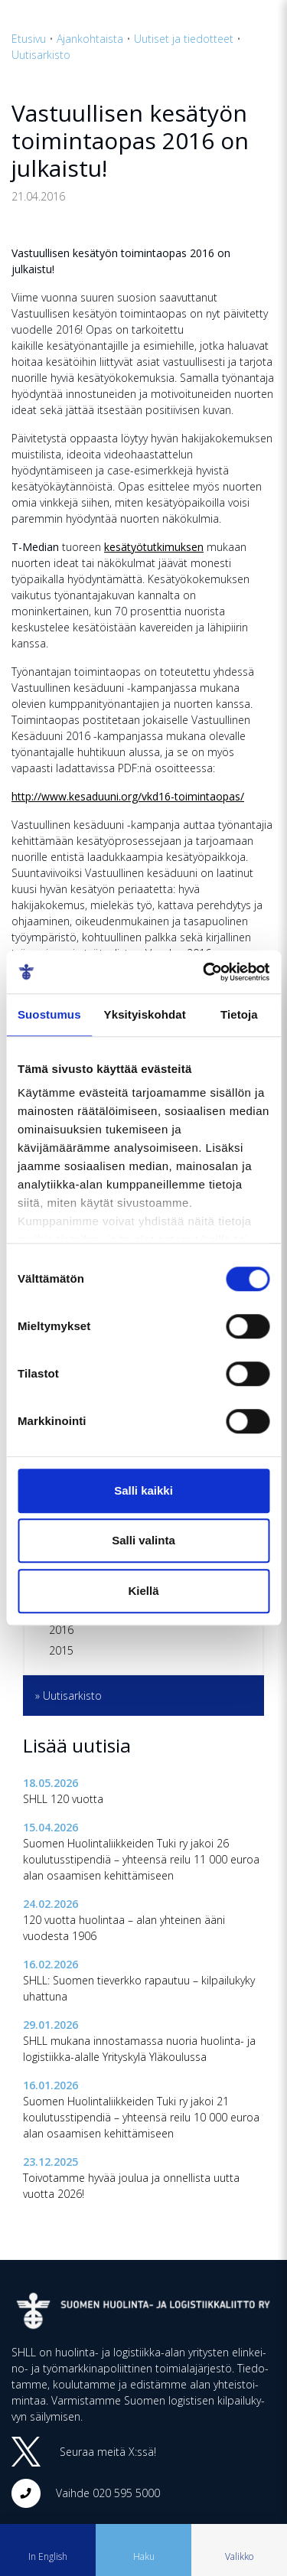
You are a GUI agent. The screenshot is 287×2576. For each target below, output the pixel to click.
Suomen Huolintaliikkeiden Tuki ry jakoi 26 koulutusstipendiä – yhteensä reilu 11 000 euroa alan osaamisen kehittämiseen (141, 1859)
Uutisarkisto (40, 54)
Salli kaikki (143, 1490)
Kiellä (143, 1590)
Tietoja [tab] (239, 1014)
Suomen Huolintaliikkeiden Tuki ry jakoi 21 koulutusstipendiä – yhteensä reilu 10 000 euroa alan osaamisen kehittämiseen (141, 2117)
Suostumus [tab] (49, 1014)
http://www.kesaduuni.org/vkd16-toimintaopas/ (127, 796)
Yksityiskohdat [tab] (145, 1014)
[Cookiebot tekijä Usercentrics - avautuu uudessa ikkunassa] (204, 972)
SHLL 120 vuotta (63, 1799)
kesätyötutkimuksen (154, 547)
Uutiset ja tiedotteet (183, 38)
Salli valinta (143, 1540)
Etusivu (28, 38)
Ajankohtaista (90, 38)
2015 (61, 1650)
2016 (61, 1629)
